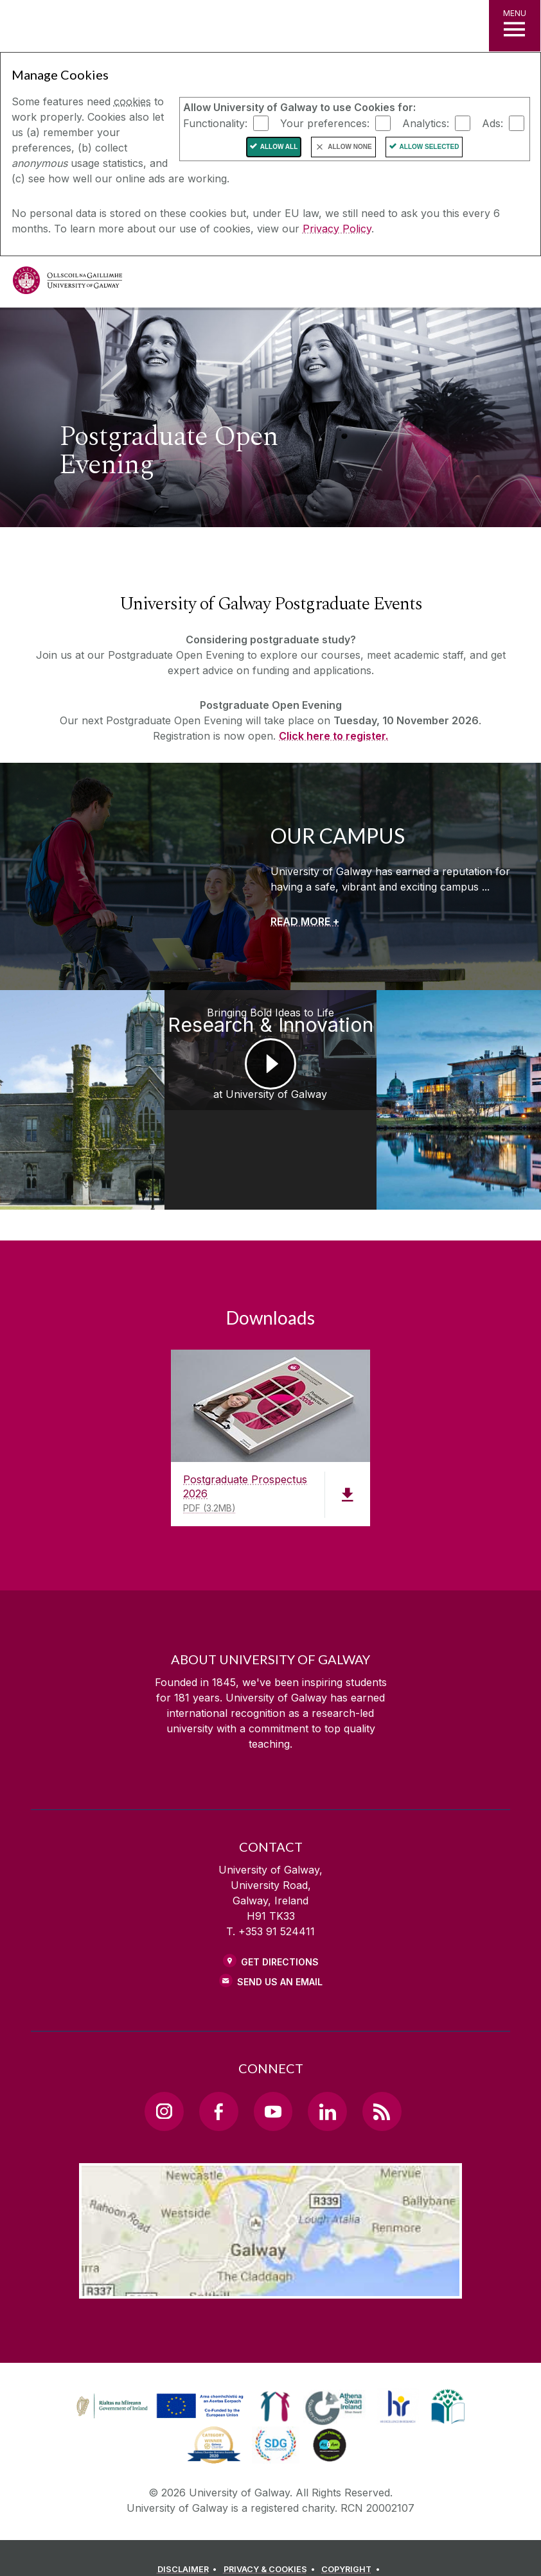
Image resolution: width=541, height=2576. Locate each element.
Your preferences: (324, 122)
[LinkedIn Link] (327, 2072)
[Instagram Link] (164, 2072)
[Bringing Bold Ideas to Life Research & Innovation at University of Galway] (271, 1080)
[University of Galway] (67, 283)
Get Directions (280, 1922)
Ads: (492, 122)
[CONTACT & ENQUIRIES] (237, 2547)
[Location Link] (270, 2248)
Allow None (349, 146)
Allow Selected (429, 146)
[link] (158, 2367)
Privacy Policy (337, 228)
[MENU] (514, 25)
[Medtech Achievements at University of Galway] (68, 1080)
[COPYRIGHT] (352, 2530)
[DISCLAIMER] (189, 2530)
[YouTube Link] (273, 2072)
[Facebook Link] (218, 2072)
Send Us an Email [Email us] (280, 1941)
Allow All (279, 146)
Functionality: (215, 122)
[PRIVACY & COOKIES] (271, 2530)
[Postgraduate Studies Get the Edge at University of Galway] (474, 1080)
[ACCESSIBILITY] (326, 2547)
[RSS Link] (381, 2072)
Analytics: (425, 122)
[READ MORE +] (304, 921)
